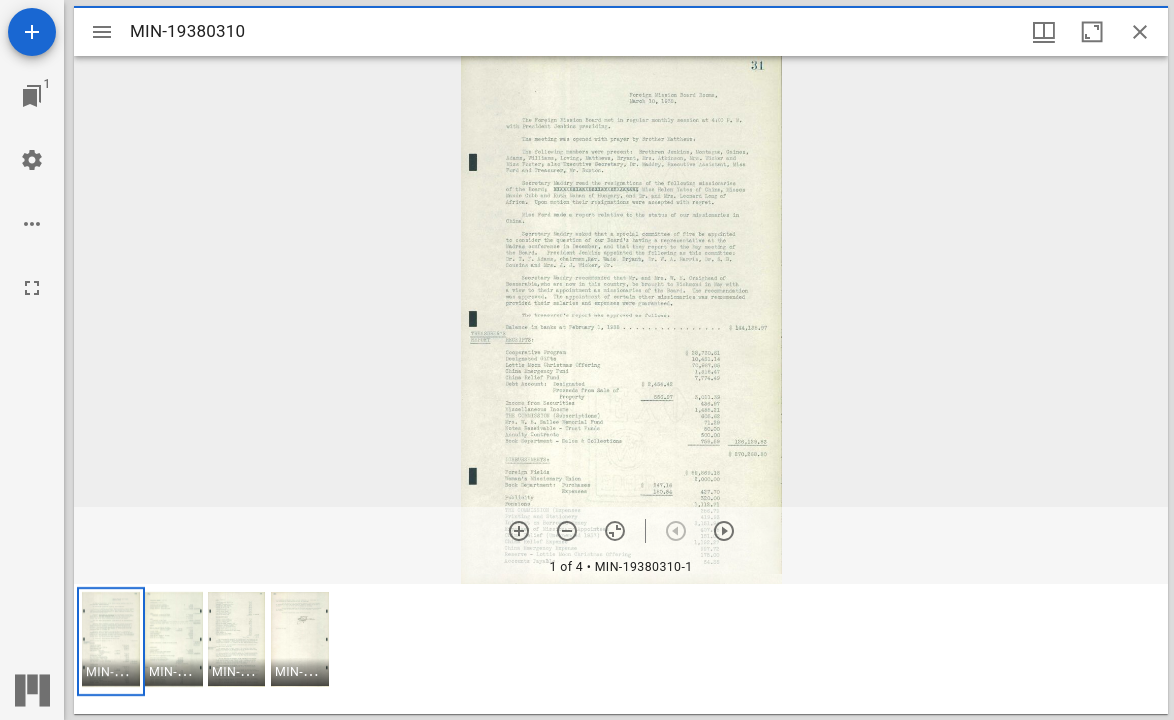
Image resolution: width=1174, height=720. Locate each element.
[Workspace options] (32, 224)
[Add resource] (32, 32)
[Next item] (724, 531)
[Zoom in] (519, 531)
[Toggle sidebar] (102, 32)
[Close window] (1140, 32)
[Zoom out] (567, 531)
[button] (111, 641)
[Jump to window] (32, 96)
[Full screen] (32, 288)
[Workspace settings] (32, 160)
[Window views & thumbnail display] (1044, 32)
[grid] (621, 649)
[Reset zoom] (615, 531)
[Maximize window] (1092, 32)
